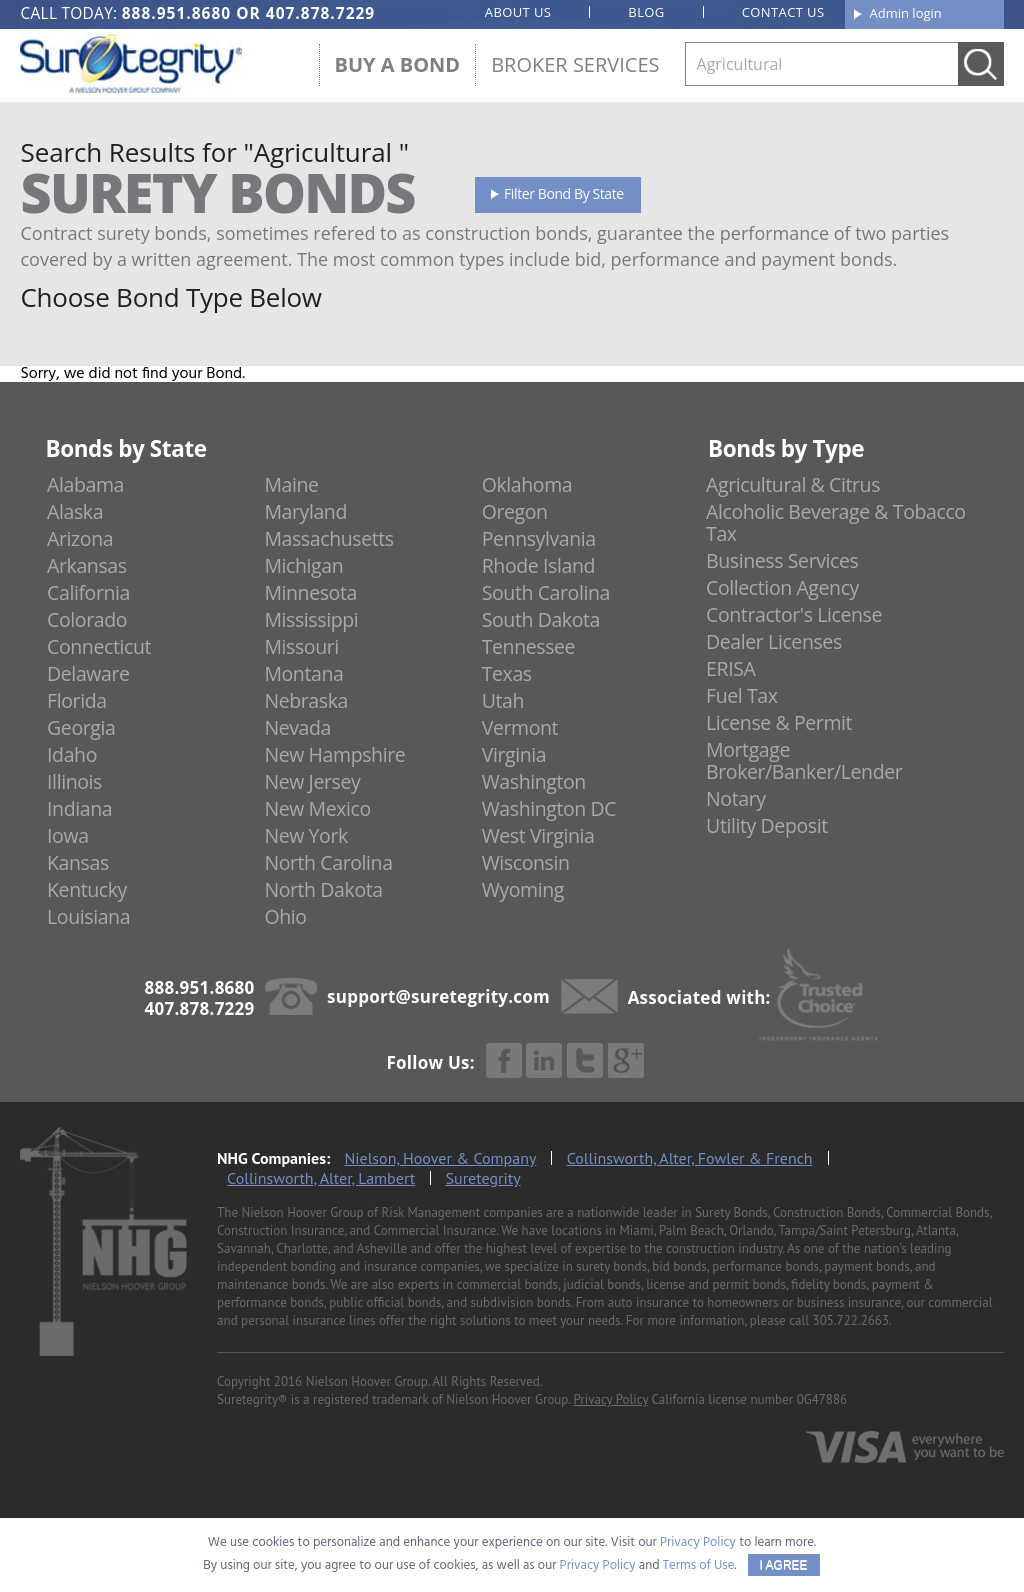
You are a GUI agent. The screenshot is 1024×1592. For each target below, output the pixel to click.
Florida (77, 700)
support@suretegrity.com (438, 996)
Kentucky (87, 889)
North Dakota (323, 889)
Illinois (74, 781)
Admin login (906, 13)
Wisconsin (526, 862)
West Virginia (538, 835)
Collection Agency (782, 587)
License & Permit (779, 722)
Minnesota (310, 592)
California (88, 592)
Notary (736, 798)
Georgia (81, 727)
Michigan (303, 565)
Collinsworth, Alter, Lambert (321, 1178)
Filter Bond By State (564, 193)
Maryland (305, 511)
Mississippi (311, 619)
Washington (534, 781)
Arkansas (87, 565)
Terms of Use (699, 1565)
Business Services (782, 560)
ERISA (730, 668)
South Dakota (541, 619)
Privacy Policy (610, 1399)
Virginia (514, 754)
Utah (503, 700)
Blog (646, 12)
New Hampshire (334, 754)
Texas (507, 673)
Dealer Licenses (774, 641)
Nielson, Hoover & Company (441, 1158)
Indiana (79, 808)
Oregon (515, 511)
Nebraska (306, 700)
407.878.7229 (320, 13)
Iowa (68, 835)
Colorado (87, 619)
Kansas (78, 862)
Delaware (88, 673)
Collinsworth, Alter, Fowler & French (690, 1158)
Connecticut (99, 646)
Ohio (285, 916)
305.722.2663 (851, 1320)
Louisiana (88, 916)
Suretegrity (483, 1178)
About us (518, 12)
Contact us (783, 12)
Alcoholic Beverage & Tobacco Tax (836, 522)
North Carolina (328, 862)
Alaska (75, 511)
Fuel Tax (742, 695)
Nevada (297, 727)
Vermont (520, 727)
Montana (303, 673)
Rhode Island (538, 565)
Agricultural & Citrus (793, 484)
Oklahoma (527, 484)
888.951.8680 (176, 13)
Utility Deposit (767, 825)
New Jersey (312, 781)
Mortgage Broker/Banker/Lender (804, 760)
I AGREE (784, 1565)
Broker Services (575, 64)
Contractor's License (794, 614)
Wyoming (523, 889)
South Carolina (546, 592)
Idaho (72, 754)
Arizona (80, 538)
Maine (291, 484)
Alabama (85, 484)
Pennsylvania (539, 538)
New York (305, 835)
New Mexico (317, 808)
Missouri (301, 646)
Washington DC (549, 808)
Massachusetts (328, 538)
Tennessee (528, 646)
